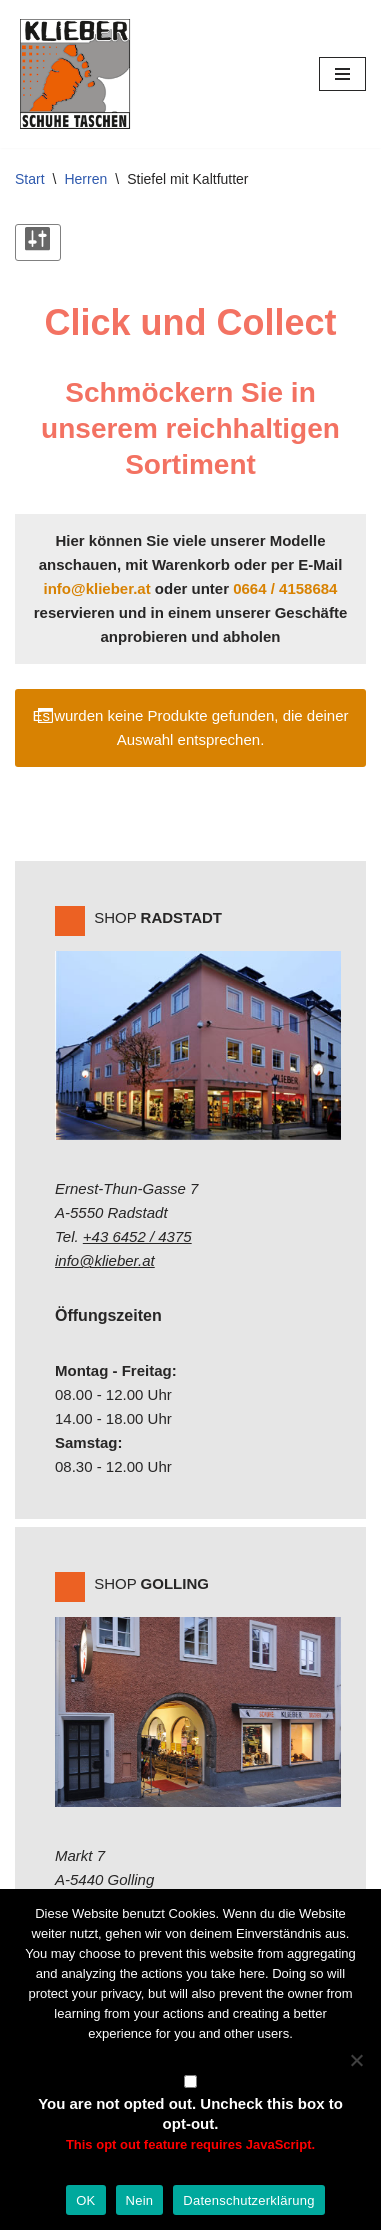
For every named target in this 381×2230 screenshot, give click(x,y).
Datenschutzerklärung (248, 2200)
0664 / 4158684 (285, 588)
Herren (85, 179)
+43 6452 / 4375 (137, 1236)
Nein (140, 2200)
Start (30, 179)
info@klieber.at (97, 588)
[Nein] (356, 2060)
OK (85, 2200)
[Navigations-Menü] (342, 74)
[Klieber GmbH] (75, 74)
